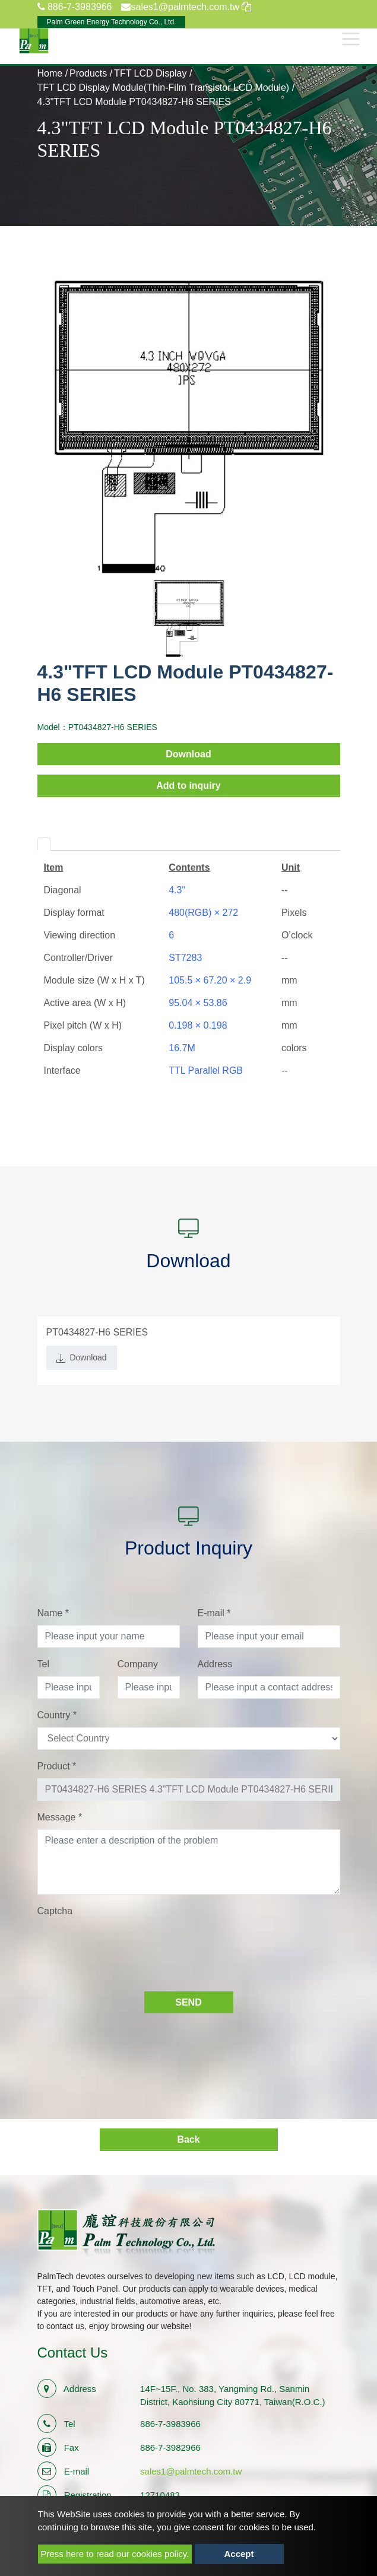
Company (138, 1664)
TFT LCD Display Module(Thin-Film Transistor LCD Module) (163, 88)
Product (57, 1766)
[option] (188, 426)
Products (88, 73)
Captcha (55, 1911)
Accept (239, 2554)
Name (53, 1613)
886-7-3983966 (74, 7)
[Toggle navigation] (351, 38)
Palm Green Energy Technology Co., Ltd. (111, 22)
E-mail (214, 1613)
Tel (43, 1664)
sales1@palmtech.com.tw (191, 2471)
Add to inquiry (188, 786)
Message (60, 1817)
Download (188, 754)
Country (57, 1715)
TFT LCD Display (150, 73)
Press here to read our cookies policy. (115, 2554)
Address (215, 1664)
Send (188, 2002)
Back (188, 2139)
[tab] (43, 844)
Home (50, 73)
